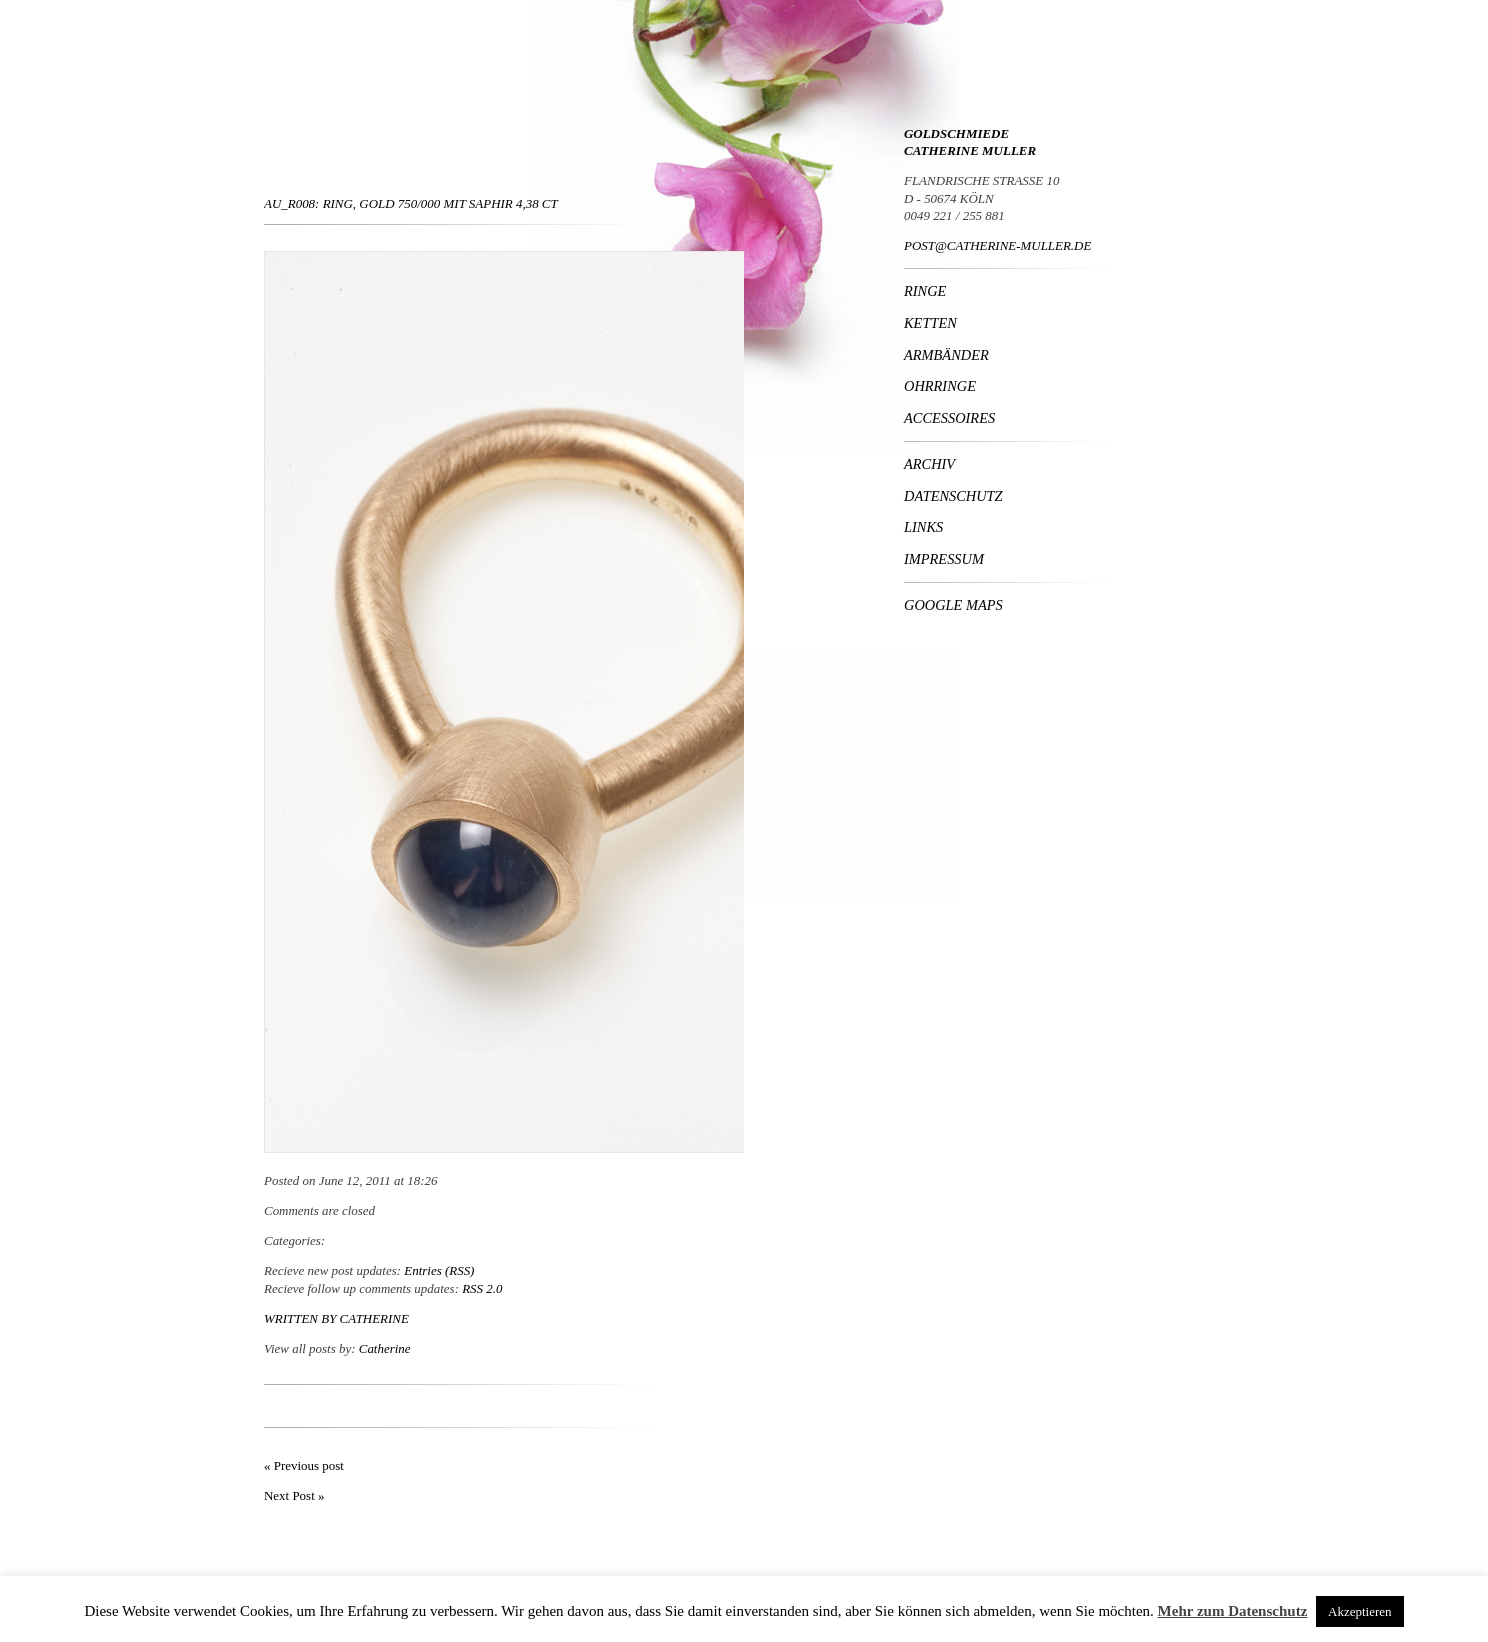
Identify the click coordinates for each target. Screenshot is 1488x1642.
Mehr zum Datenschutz (1233, 1611)
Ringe (925, 291)
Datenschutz (953, 496)
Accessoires (949, 418)
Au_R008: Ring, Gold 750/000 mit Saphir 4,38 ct (411, 203)
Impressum (944, 559)
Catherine (374, 1318)
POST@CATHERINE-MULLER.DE (997, 245)
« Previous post (304, 1465)
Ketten (930, 323)
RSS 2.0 (482, 1288)
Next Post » (294, 1495)
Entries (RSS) (439, 1270)
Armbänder (946, 355)
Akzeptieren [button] (1360, 1611)
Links (923, 527)
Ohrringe (940, 386)
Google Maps (953, 605)
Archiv (929, 464)
